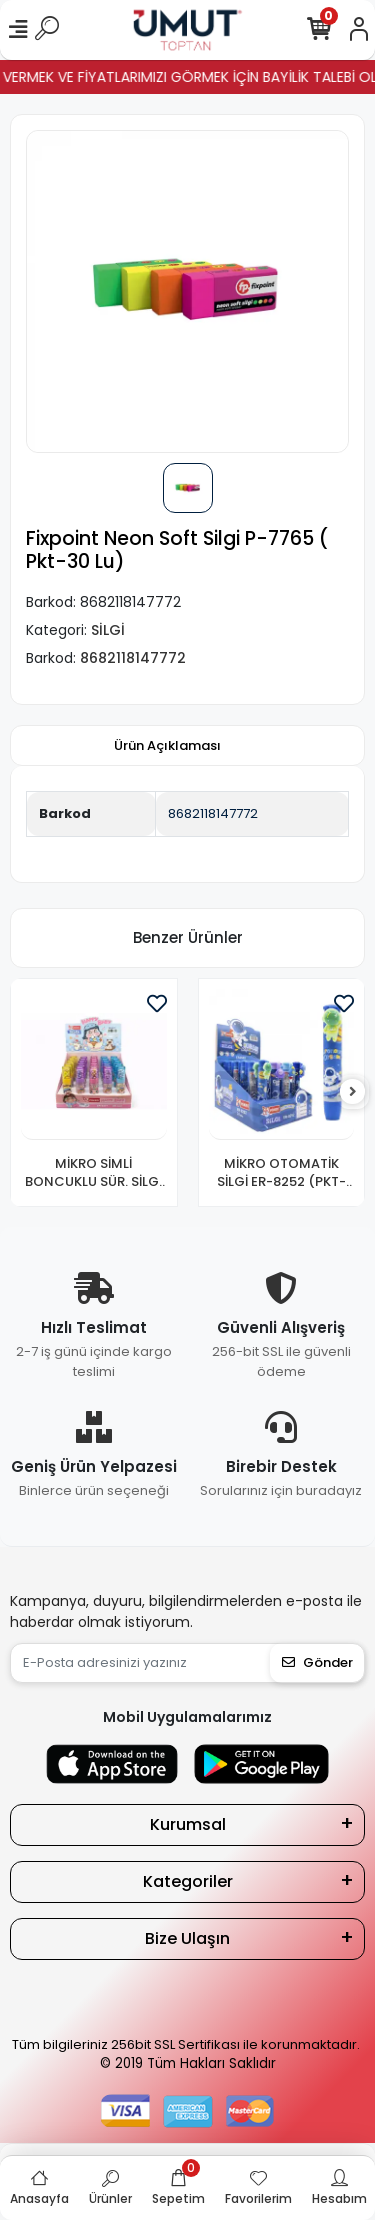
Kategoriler (188, 1881)
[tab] (167, 746)
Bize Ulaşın (187, 1938)
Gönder (317, 1662)
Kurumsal (188, 1824)
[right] (353, 1092)
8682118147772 (213, 813)
